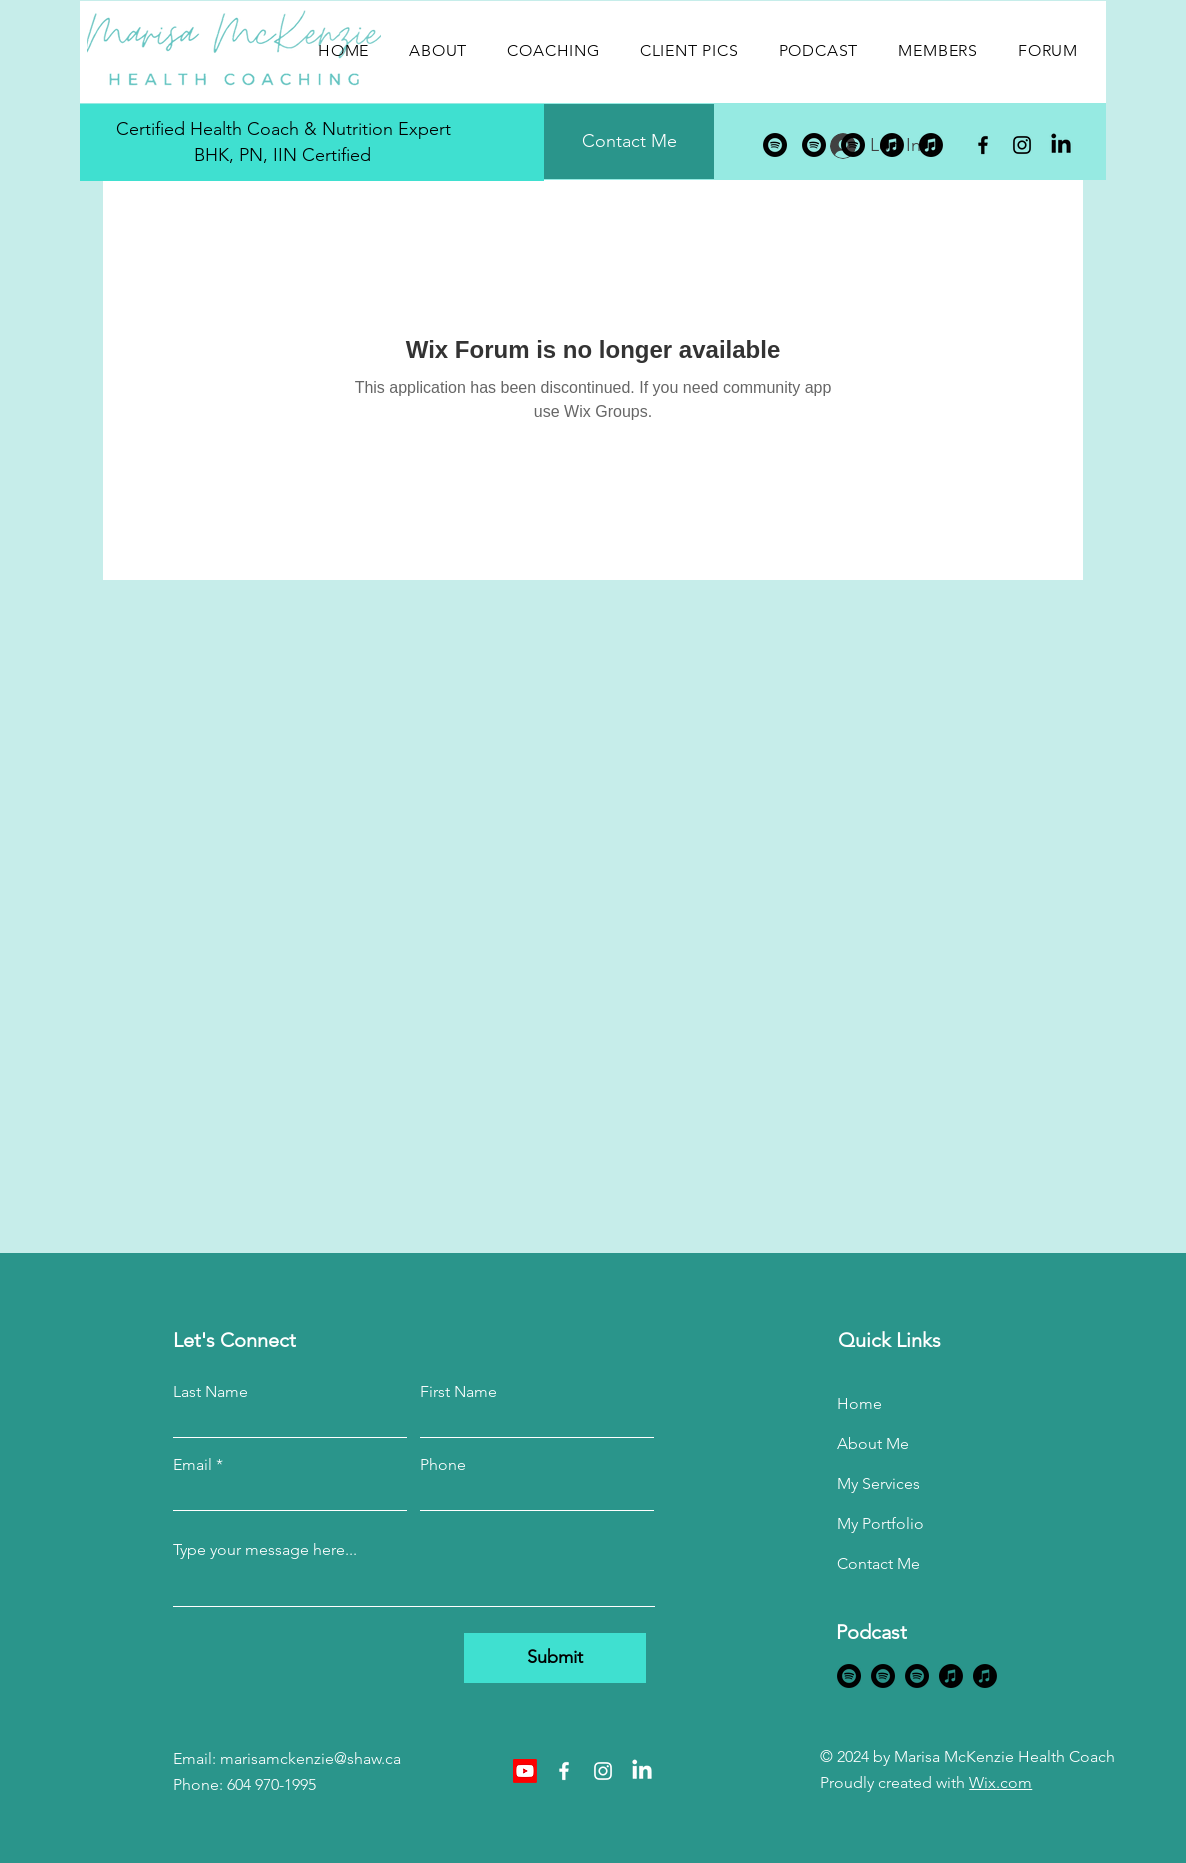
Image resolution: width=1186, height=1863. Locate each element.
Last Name (210, 1392)
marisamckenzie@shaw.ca (310, 1758)
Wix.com (1000, 1782)
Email (192, 1465)
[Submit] (555, 1658)
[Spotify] (775, 145)
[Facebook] (983, 145)
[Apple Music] (892, 145)
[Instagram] (1022, 145)
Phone (443, 1465)
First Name (458, 1392)
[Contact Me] (629, 141)
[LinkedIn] (1061, 145)
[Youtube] (525, 1771)
